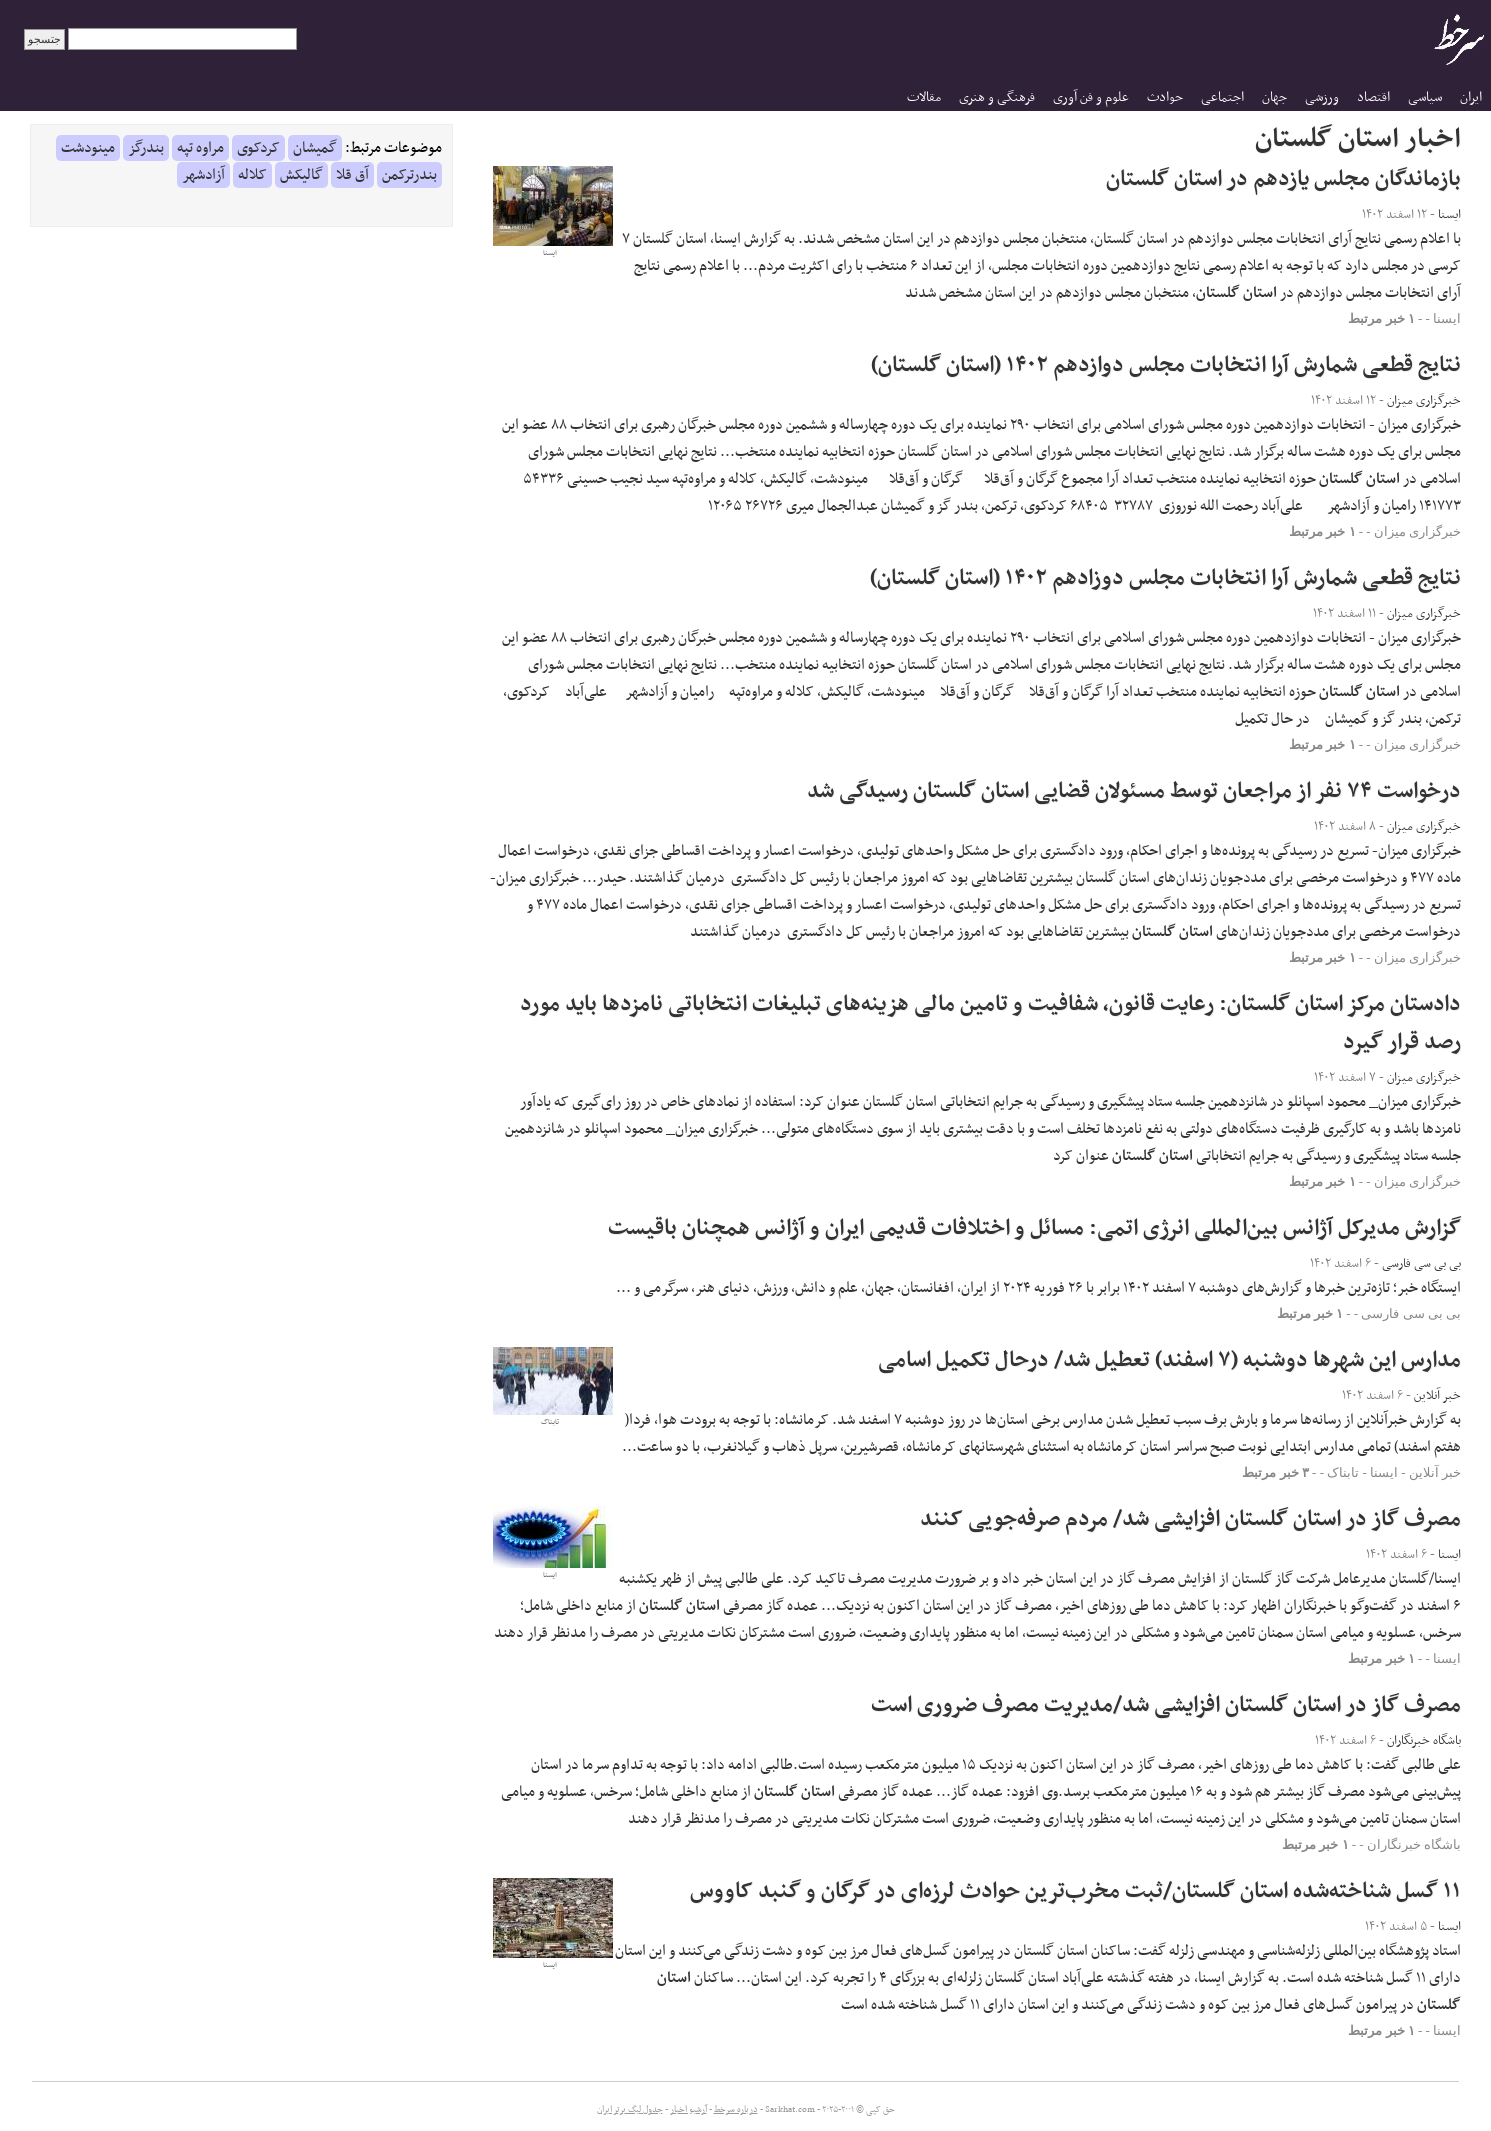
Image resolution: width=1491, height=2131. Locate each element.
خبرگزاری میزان (1417, 531)
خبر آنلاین (1435, 1472)
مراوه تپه (200, 148)
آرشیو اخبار (688, 2110)
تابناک (1343, 1472)
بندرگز (146, 148)
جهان (1274, 97)
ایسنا (1447, 318)
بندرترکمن (409, 175)
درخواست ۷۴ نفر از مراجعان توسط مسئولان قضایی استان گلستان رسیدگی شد (1134, 791)
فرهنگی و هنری (997, 97)
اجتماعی (1222, 97)
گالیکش (301, 175)
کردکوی (258, 148)
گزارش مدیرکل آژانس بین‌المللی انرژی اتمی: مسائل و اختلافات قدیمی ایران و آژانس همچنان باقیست (1034, 1228)
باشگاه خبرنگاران (1414, 1844)
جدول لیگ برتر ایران (630, 2110)
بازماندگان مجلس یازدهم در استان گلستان (1283, 179)
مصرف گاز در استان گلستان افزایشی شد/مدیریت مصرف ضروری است (1166, 1705)
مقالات (924, 97)
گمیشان (315, 148)
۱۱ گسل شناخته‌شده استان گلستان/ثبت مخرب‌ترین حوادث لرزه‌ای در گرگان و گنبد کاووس (1075, 1891)
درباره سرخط (736, 2110)
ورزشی (1322, 97)
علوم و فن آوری (1091, 97)
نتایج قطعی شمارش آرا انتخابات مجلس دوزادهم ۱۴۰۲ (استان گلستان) (1165, 578)
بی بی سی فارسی (1411, 1313)
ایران (1471, 97)
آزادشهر (203, 175)
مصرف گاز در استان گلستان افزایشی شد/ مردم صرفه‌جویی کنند (1190, 1519)
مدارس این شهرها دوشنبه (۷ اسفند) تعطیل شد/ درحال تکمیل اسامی (1169, 1360)
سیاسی (1425, 97)
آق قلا (352, 175)
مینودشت (88, 148)
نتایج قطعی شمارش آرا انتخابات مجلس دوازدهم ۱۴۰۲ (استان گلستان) (1166, 365)
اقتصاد (1373, 97)
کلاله (252, 175)
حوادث (1165, 97)
